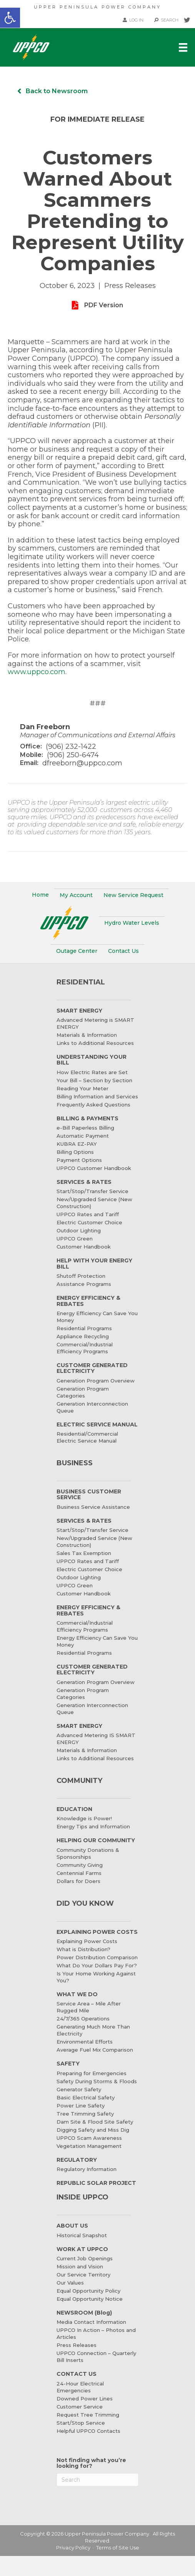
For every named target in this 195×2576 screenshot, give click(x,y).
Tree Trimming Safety (85, 2114)
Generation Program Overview (96, 1381)
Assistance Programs (84, 1284)
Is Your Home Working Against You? (96, 1976)
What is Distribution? (83, 1949)
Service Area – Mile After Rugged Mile (89, 2007)
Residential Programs (84, 1328)
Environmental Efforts (85, 2042)
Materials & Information (87, 1035)
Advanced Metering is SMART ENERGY (95, 1023)
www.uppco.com (36, 672)
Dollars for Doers (78, 1881)
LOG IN (133, 20)
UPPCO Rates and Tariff (88, 1214)
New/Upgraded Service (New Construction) (94, 1202)
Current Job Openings (85, 2258)
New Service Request (133, 895)
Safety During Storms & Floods (97, 2081)
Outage (76, 950)
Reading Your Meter (82, 1088)
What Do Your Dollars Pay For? (97, 1965)
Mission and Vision (80, 2266)
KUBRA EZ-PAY (77, 1144)
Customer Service (80, 2407)
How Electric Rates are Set (92, 1072)
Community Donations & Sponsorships (88, 1853)
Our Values (70, 2283)
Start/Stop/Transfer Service (92, 1191)
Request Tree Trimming (88, 2415)
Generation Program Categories (83, 1392)
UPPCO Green (75, 1238)
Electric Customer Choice (89, 1222)
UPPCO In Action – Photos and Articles (96, 2333)
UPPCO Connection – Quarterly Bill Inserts (96, 2356)
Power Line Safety (81, 2105)
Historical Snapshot (82, 2235)
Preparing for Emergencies (92, 2073)
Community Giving (80, 1865)
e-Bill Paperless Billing (85, 1128)
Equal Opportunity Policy (88, 2291)
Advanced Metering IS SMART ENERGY (96, 1738)
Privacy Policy (73, 2547)
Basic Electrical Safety (86, 2097)
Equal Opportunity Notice (90, 2299)
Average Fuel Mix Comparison (95, 2050)
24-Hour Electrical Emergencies (80, 2387)
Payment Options (79, 1160)
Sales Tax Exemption (84, 1553)
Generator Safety (79, 2089)
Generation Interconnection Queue (92, 1407)
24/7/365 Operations (83, 2018)
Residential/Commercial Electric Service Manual (87, 1437)
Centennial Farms (79, 1873)
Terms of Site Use (117, 2547)
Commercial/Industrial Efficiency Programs (85, 1347)
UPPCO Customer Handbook (94, 1168)
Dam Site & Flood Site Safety (95, 2122)
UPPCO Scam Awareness (89, 2138)
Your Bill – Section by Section (94, 1080)
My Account (76, 895)
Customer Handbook (84, 1247)
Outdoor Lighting (79, 1230)
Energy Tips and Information (93, 1826)
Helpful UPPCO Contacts (88, 2431)
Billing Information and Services (97, 1096)
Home (40, 894)
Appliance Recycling (83, 1336)
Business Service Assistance (93, 1507)
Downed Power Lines (85, 2398)
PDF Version (103, 305)
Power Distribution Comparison (97, 1957)
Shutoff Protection (81, 1276)
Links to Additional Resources (95, 1043)
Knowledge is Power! (84, 1818)
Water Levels (131, 922)
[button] (10, 18)
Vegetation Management (89, 2146)
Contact (123, 950)
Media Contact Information (91, 2322)
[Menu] (183, 47)
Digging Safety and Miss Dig (93, 2130)
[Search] (98, 2479)
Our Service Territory (83, 2274)
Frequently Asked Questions (93, 1104)
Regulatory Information (87, 2169)
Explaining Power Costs (87, 1941)
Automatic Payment (83, 1136)
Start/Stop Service (81, 2423)
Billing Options (75, 1152)
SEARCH (166, 20)
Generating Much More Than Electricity (93, 2030)
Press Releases (77, 2345)
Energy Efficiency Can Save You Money (97, 1316)
